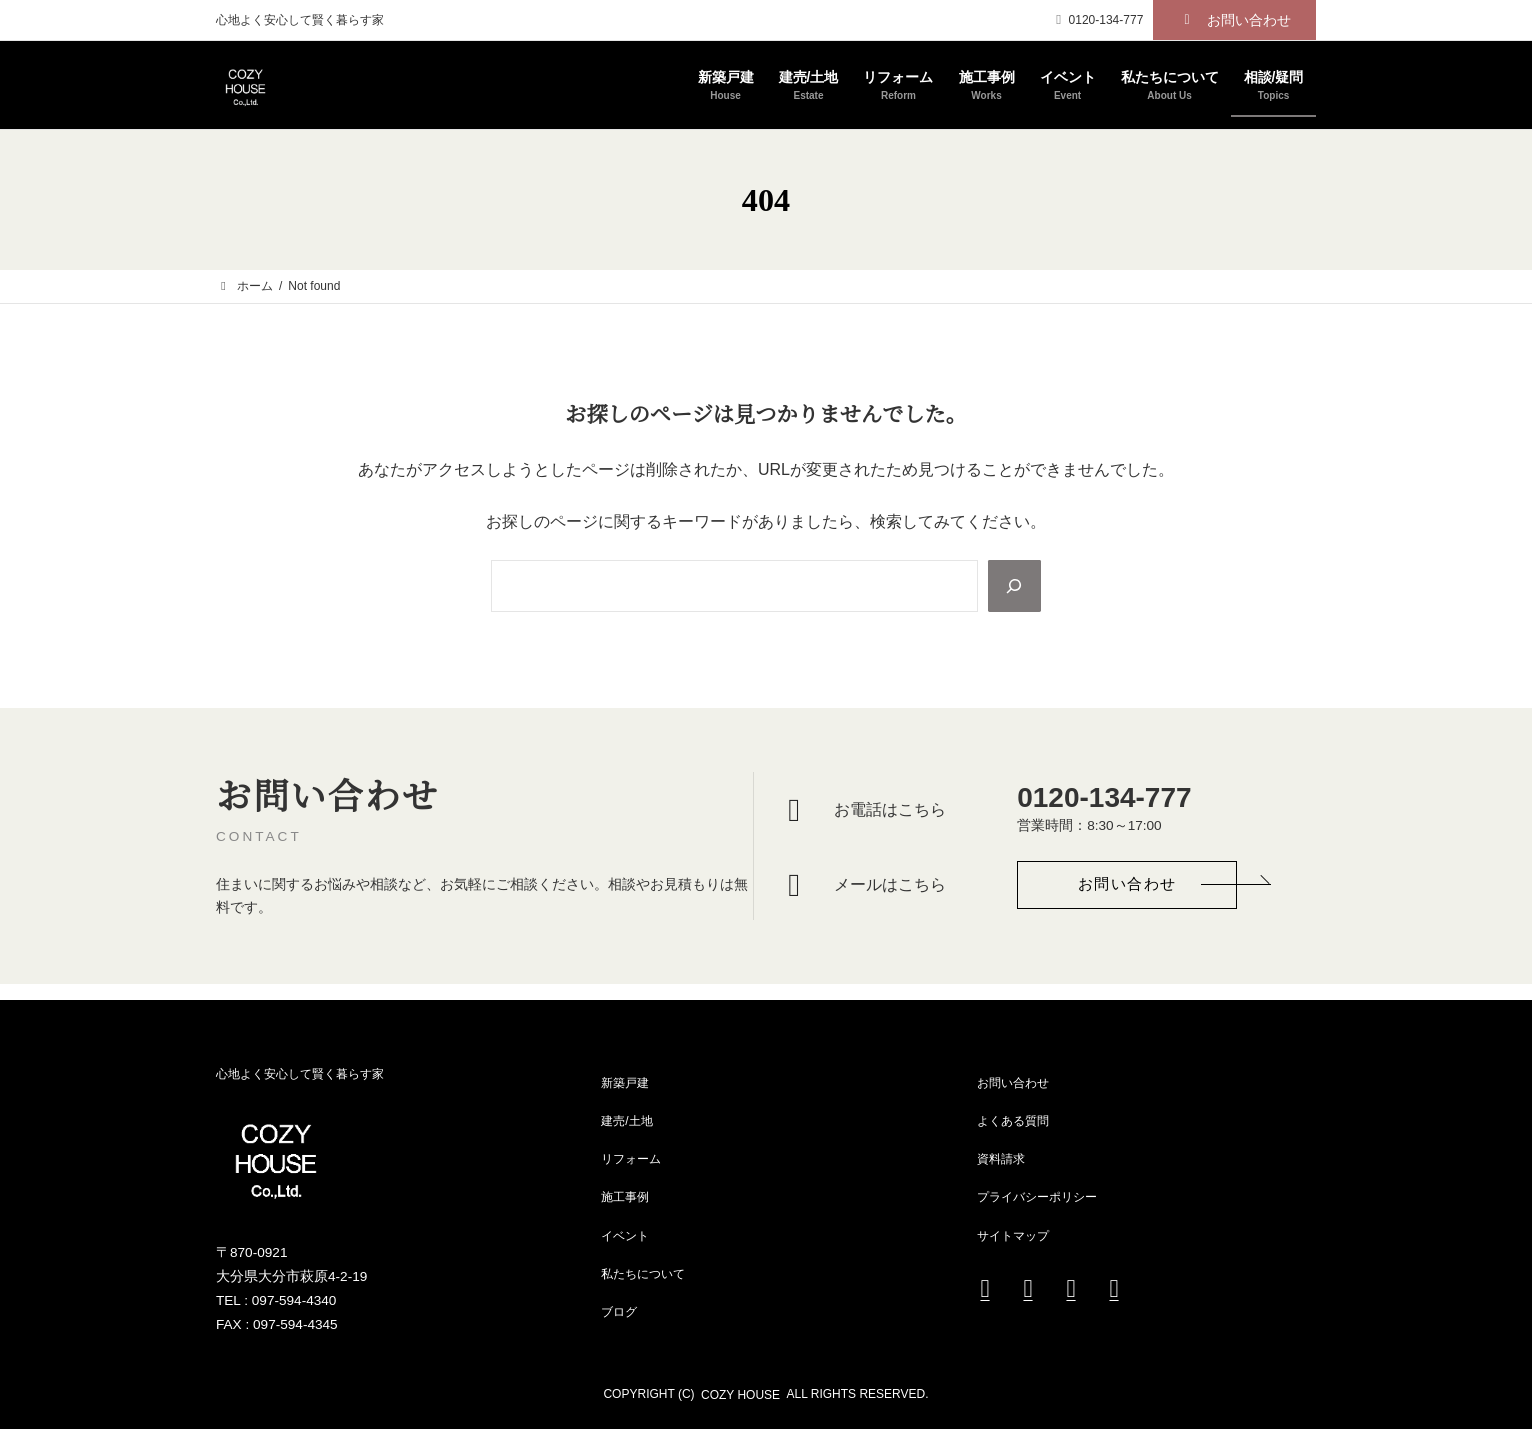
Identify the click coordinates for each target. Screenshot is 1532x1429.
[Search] (1013, 586)
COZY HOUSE (740, 1395)
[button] (1234, 20)
